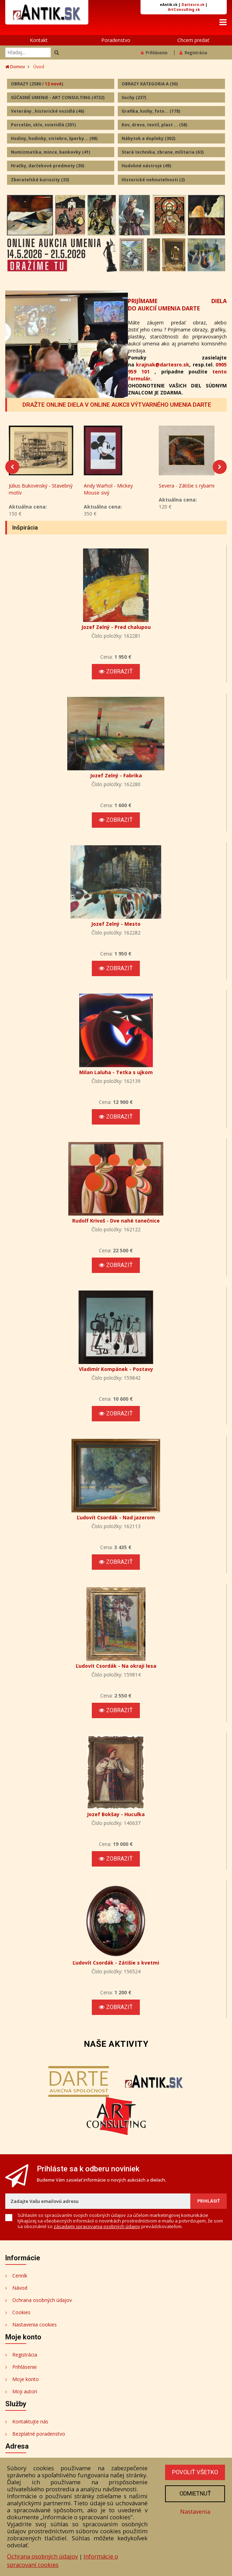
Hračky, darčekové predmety (47, 166)
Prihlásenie (154, 52)
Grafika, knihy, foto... (151, 111)
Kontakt (39, 40)
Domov (15, 67)
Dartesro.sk (193, 4)
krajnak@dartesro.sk (162, 364)
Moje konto (25, 2382)
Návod (19, 2290)
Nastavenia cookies (34, 2327)
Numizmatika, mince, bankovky (50, 152)
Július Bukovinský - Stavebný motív (41, 492)
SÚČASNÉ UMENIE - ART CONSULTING (57, 97)
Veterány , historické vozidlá (47, 111)
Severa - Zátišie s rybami (186, 488)
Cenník (19, 2278)
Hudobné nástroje (146, 166)
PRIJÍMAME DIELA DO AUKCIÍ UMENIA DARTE (177, 304)
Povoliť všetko (194, 2472)
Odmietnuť (194, 2493)
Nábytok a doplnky (148, 138)
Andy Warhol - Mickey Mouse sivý (108, 492)
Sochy (134, 97)
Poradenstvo (115, 40)
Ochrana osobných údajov (42, 2303)
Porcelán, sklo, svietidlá (43, 125)
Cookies (21, 2315)
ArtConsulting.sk (184, 9)
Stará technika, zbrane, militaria (163, 152)
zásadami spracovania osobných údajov (97, 2229)
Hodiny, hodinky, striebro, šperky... (54, 138)
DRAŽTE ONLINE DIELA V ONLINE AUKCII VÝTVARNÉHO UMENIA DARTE (117, 404)
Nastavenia (194, 2511)
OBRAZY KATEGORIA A (150, 84)
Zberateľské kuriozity (40, 180)
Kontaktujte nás (30, 2424)
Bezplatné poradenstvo (38, 2436)
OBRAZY (37, 84)
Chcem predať (193, 40)
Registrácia (193, 52)
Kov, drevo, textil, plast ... (154, 125)
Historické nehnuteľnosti (153, 180)
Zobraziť (116, 674)
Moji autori (24, 2394)
